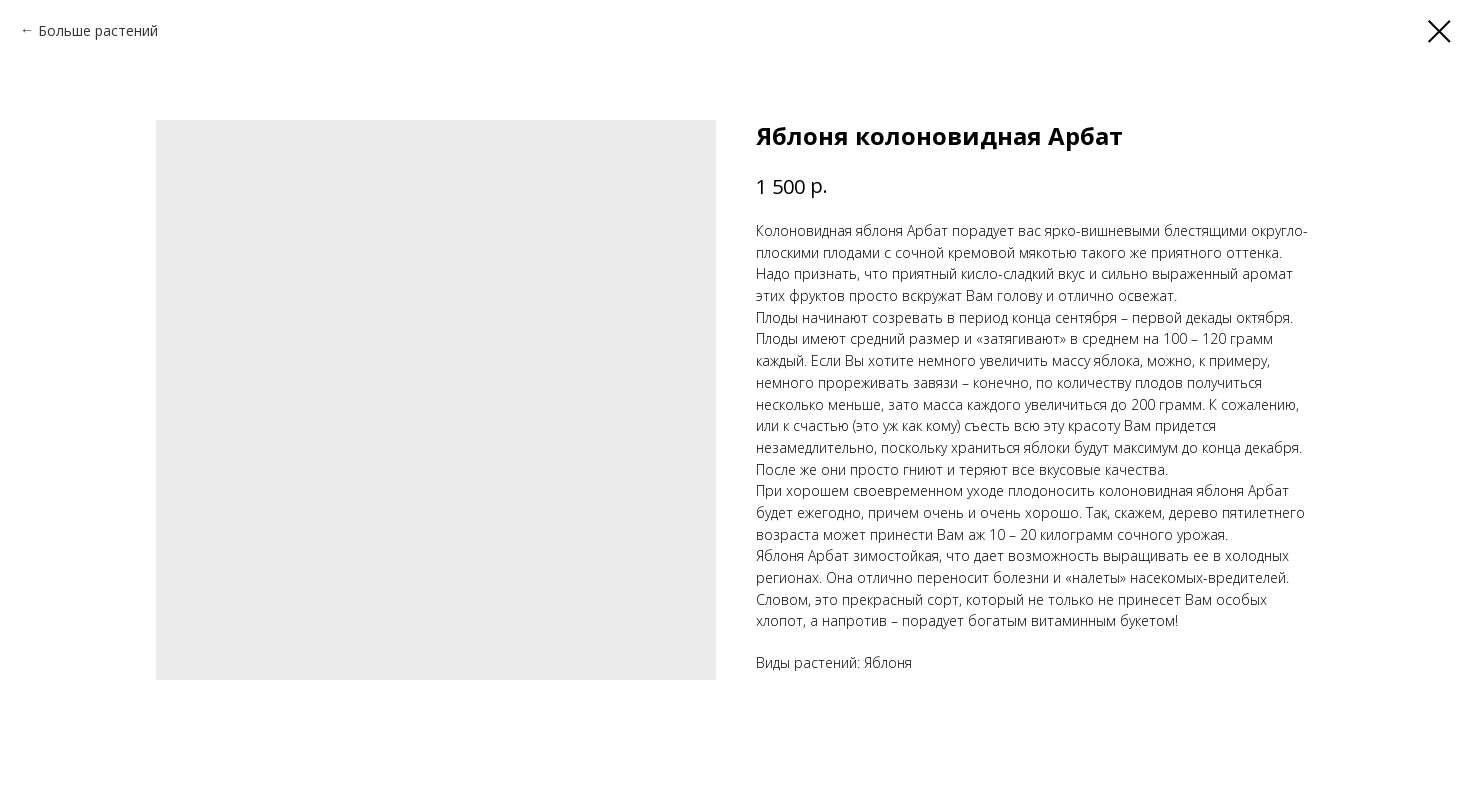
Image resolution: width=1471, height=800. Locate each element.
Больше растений (98, 30)
